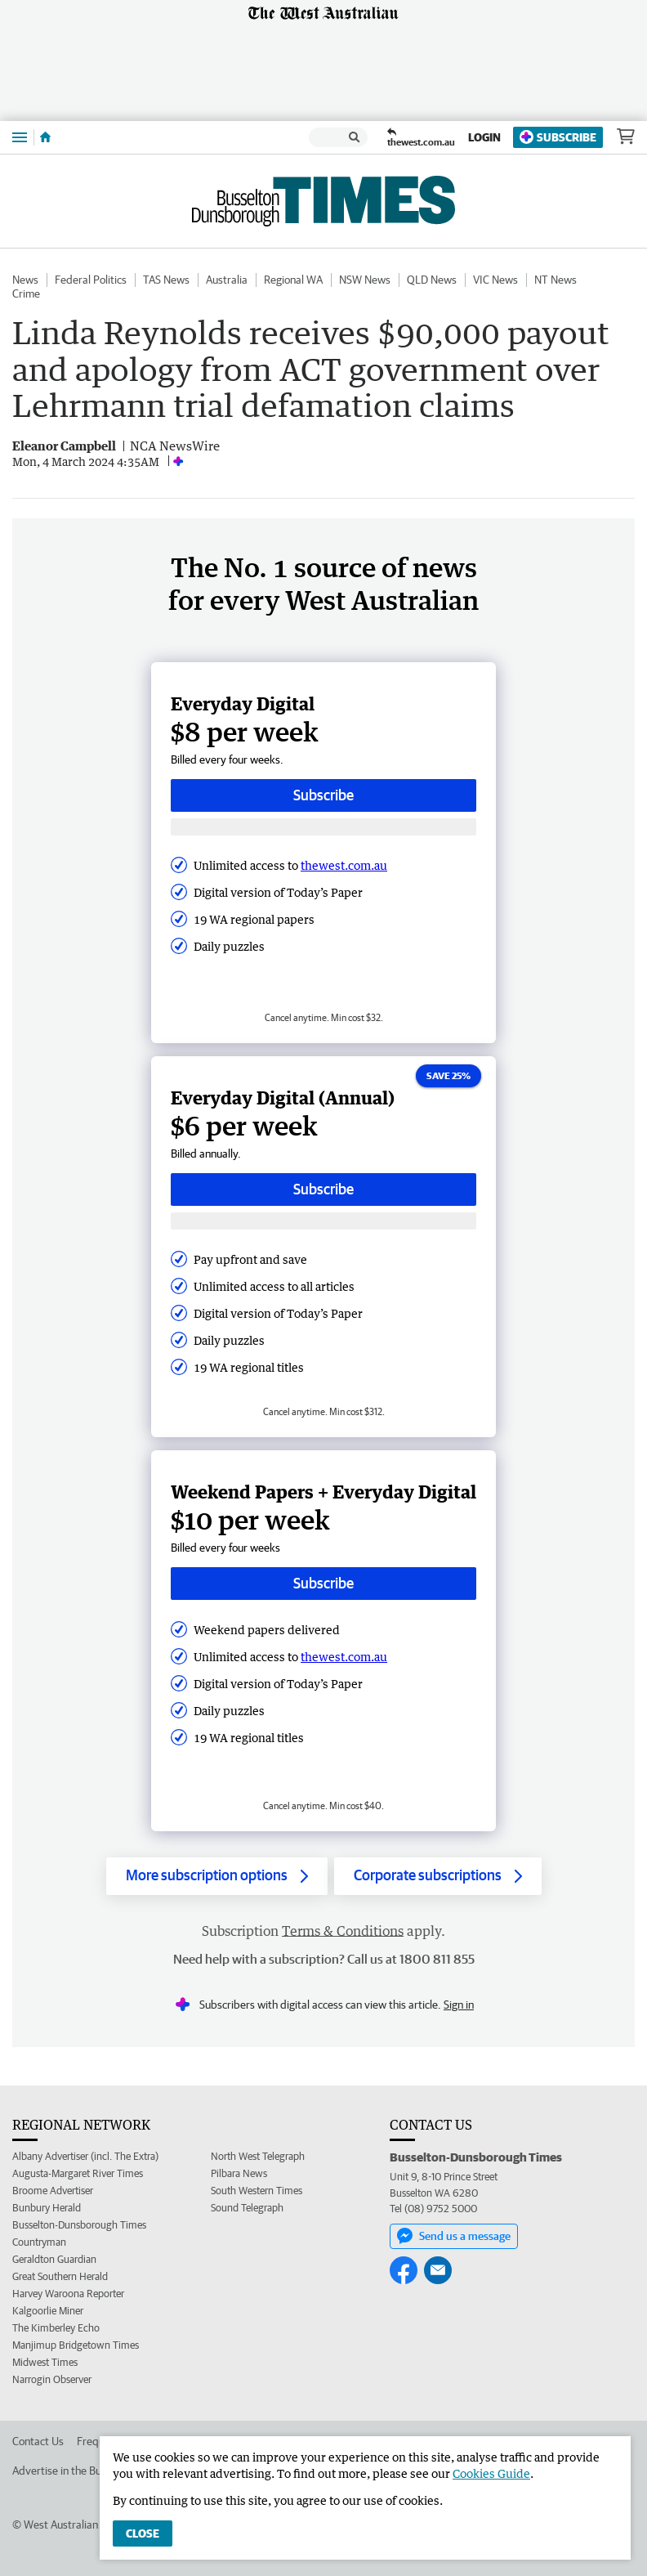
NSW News (364, 279)
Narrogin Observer (51, 2379)
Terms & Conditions (343, 1931)
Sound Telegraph (247, 2208)
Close (142, 2533)
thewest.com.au (344, 865)
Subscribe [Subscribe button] (323, 795)
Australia (227, 279)
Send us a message (454, 2236)
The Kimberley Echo (56, 2328)
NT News (555, 279)
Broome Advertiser (52, 2190)
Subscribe (558, 137)
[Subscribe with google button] (323, 827)
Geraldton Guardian (54, 2259)
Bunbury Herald (46, 2208)
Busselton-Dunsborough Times (79, 2225)
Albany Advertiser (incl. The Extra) (85, 2156)
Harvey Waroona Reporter (68, 2293)
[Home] (45, 137)
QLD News (432, 279)
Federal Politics (91, 279)
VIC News (495, 279)
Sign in (459, 2004)
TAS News (166, 279)
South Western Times (256, 2190)
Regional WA (293, 279)
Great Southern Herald (60, 2276)
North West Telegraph (258, 2156)
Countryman (39, 2242)
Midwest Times (45, 2362)
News (25, 279)
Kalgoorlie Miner (47, 2311)
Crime (26, 293)
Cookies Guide (491, 2473)
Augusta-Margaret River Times (77, 2173)
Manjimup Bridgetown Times (75, 2345)
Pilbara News (239, 2173)
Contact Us (38, 2441)
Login (484, 137)
